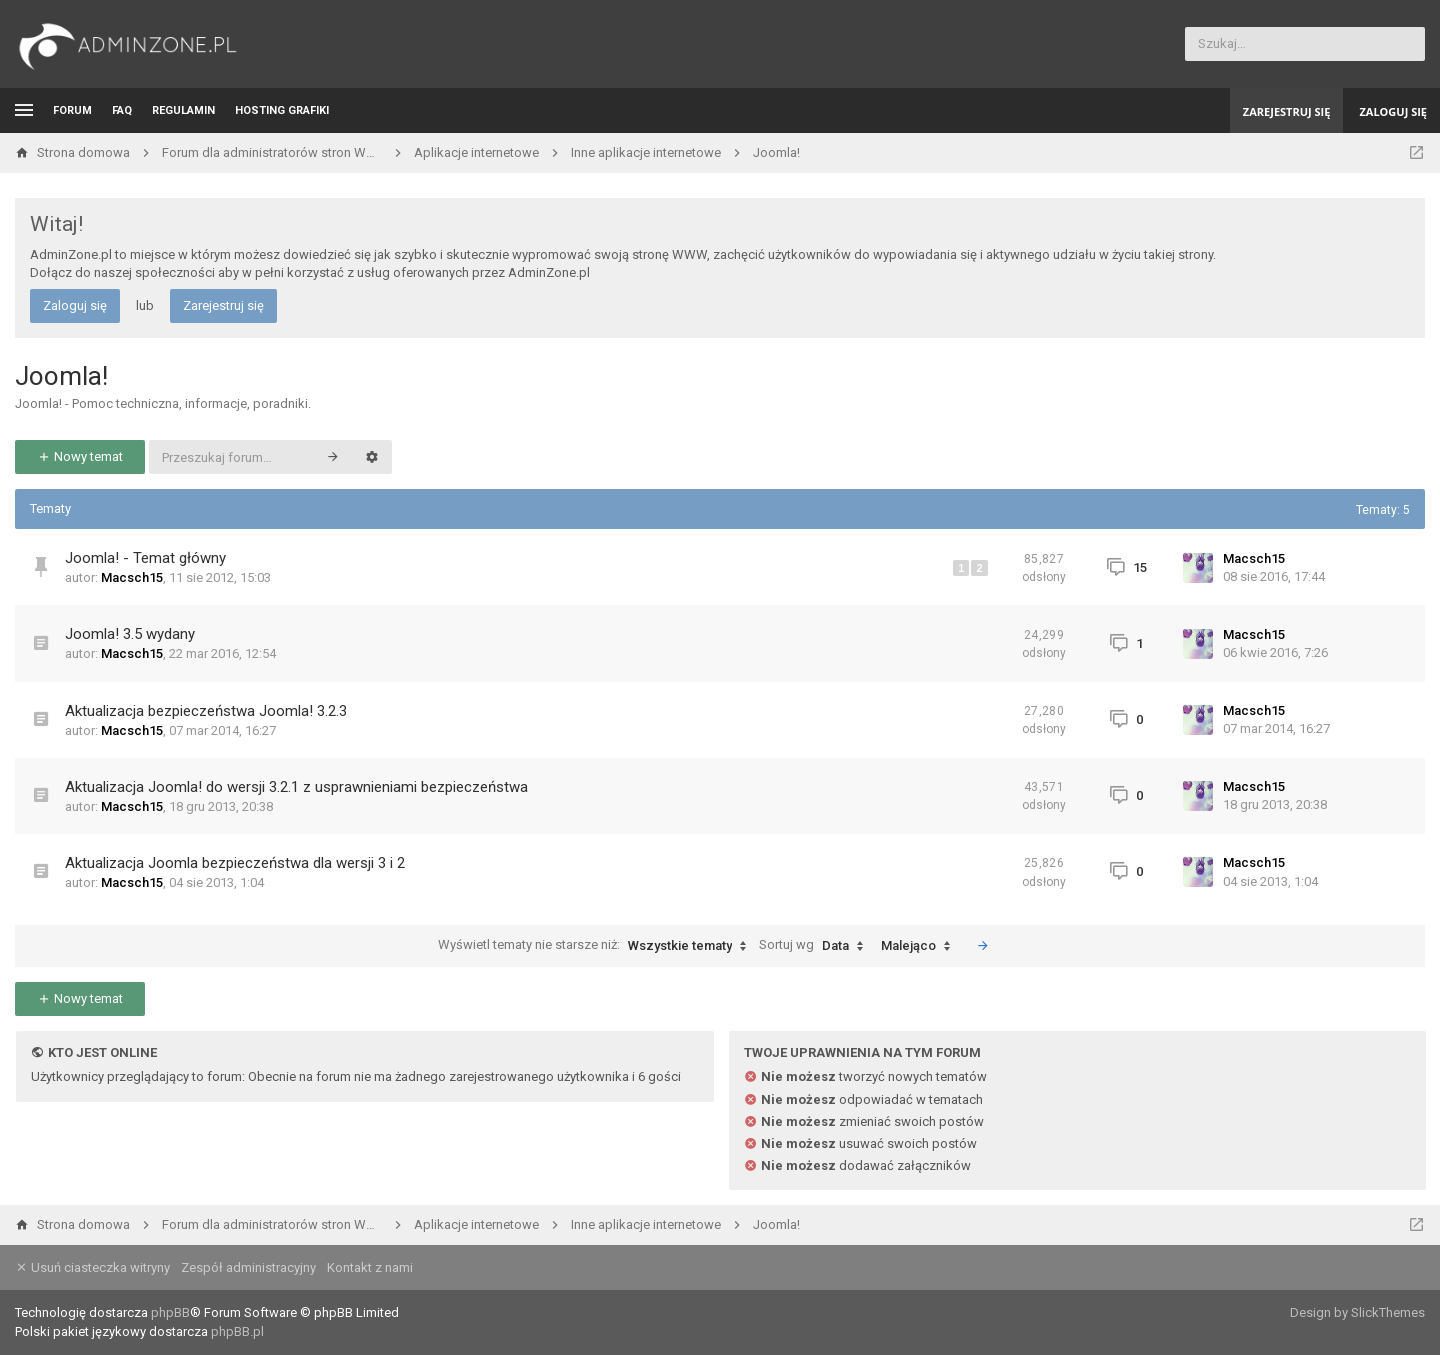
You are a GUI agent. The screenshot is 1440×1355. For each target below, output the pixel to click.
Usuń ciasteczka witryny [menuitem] (92, 1267)
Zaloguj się (75, 305)
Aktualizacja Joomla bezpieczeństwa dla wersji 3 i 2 (235, 863)
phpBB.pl (237, 1331)
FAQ (122, 110)
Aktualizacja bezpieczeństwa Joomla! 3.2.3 (206, 711)
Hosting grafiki (282, 110)
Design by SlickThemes (1357, 1312)
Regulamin (183, 110)
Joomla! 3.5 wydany (130, 634)
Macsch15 (132, 577)
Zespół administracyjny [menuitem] (248, 1267)
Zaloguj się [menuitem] (1393, 111)
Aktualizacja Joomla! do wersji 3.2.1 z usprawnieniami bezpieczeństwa (296, 787)
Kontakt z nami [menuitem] (370, 1267)
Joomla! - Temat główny (145, 558)
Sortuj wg (816, 946)
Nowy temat (80, 456)
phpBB (170, 1312)
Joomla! (61, 376)
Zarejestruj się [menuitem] (1287, 111)
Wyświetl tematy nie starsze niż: (597, 946)
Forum (72, 110)
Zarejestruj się (223, 305)
